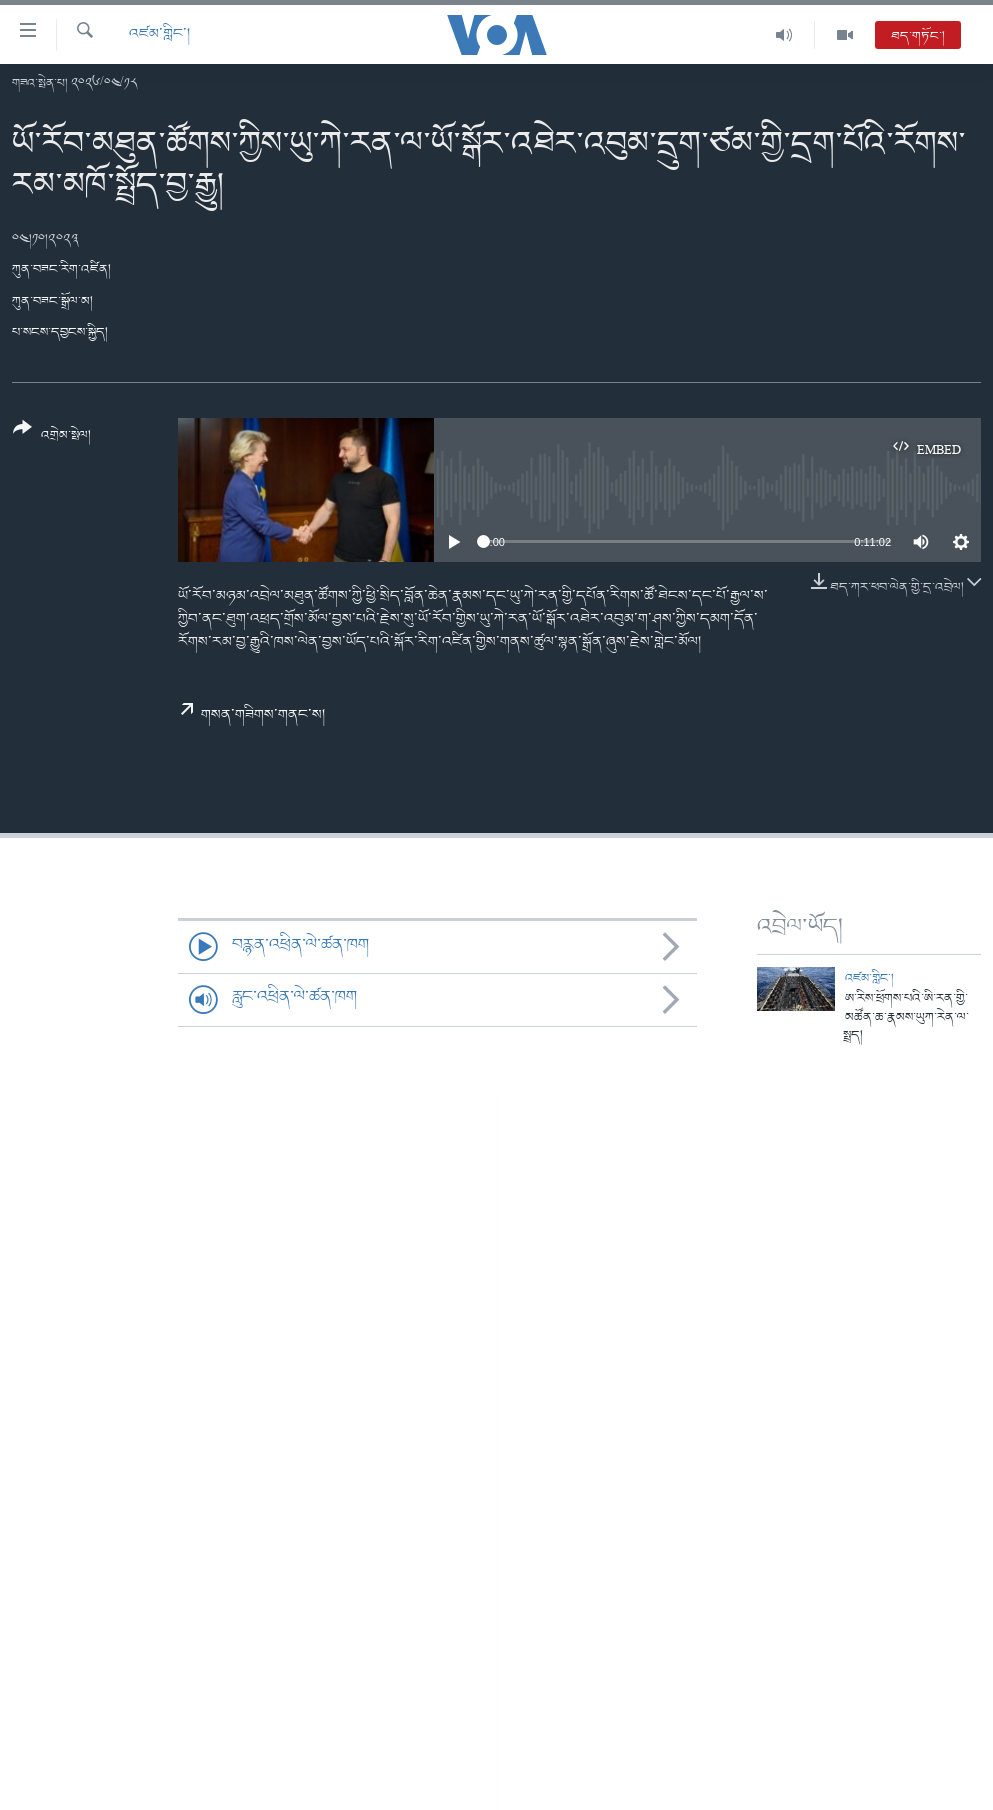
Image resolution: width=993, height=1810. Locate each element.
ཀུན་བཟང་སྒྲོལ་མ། (52, 301)
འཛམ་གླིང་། (159, 34)
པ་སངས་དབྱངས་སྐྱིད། (60, 332)
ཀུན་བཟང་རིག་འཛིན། (61, 269)
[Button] (52, 438)
